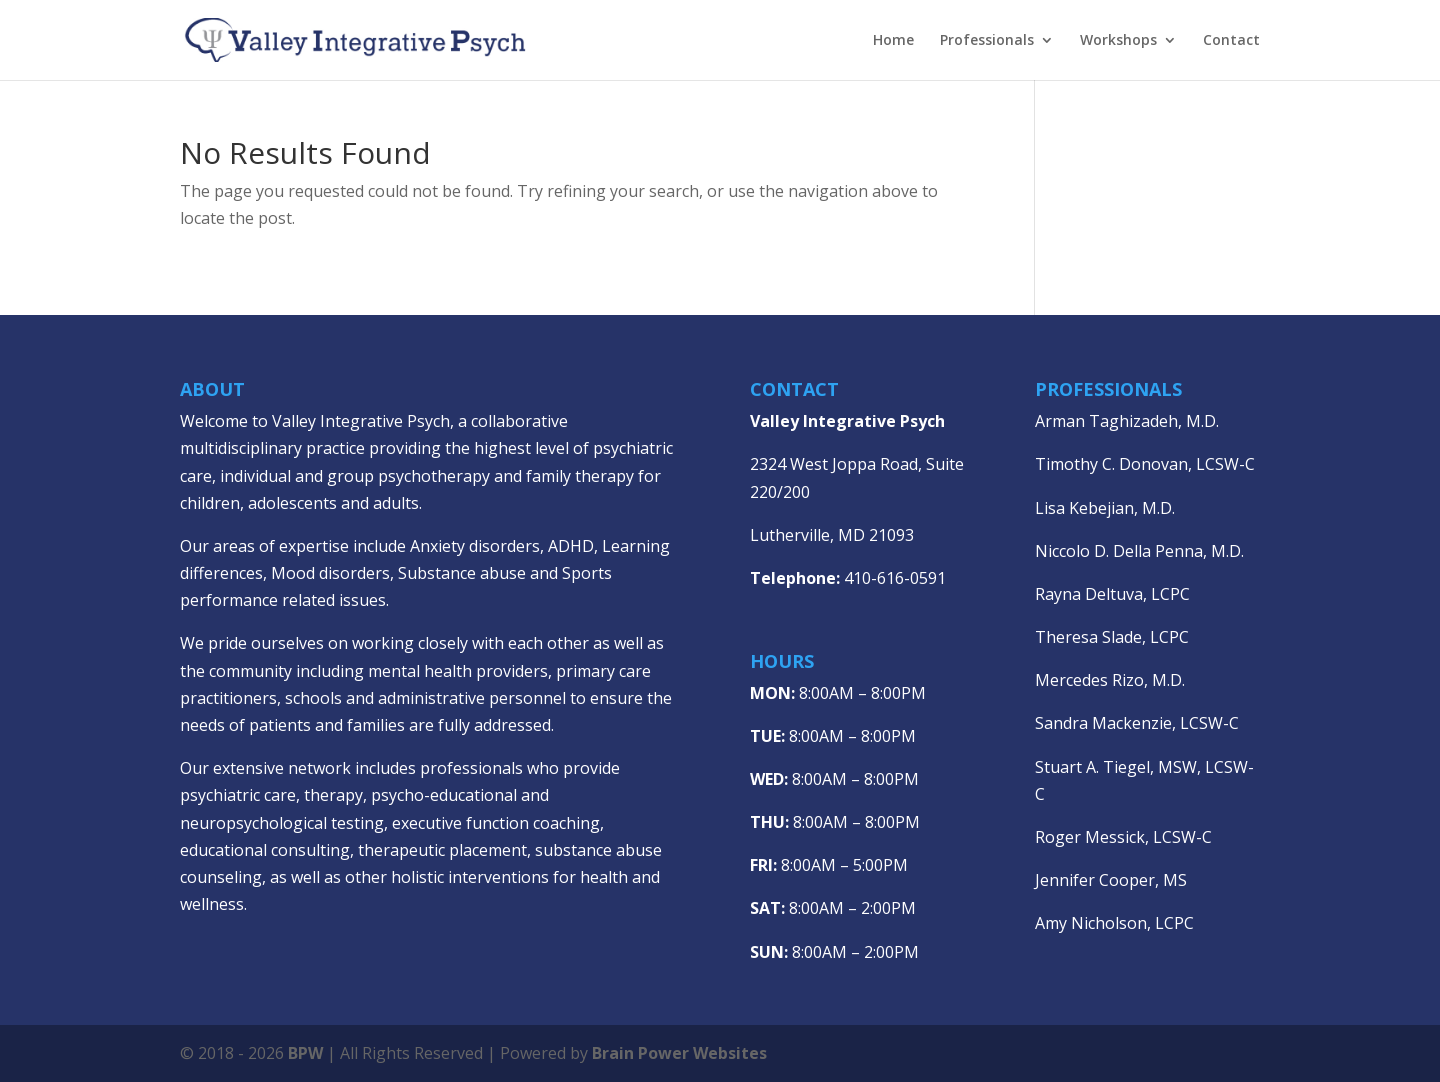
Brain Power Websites (679, 1053)
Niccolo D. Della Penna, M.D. (1139, 551)
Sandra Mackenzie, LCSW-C (1137, 723)
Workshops (1118, 41)
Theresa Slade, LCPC (1112, 637)
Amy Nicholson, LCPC (1114, 923)
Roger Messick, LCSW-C (1123, 837)
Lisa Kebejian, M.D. (1105, 508)
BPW (307, 1053)
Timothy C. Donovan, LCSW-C (1145, 464)
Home (893, 41)
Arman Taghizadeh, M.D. (1127, 421)
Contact (1231, 41)
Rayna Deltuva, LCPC (1112, 594)
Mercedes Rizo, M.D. (1110, 680)
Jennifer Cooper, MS (1111, 880)
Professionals (987, 41)
